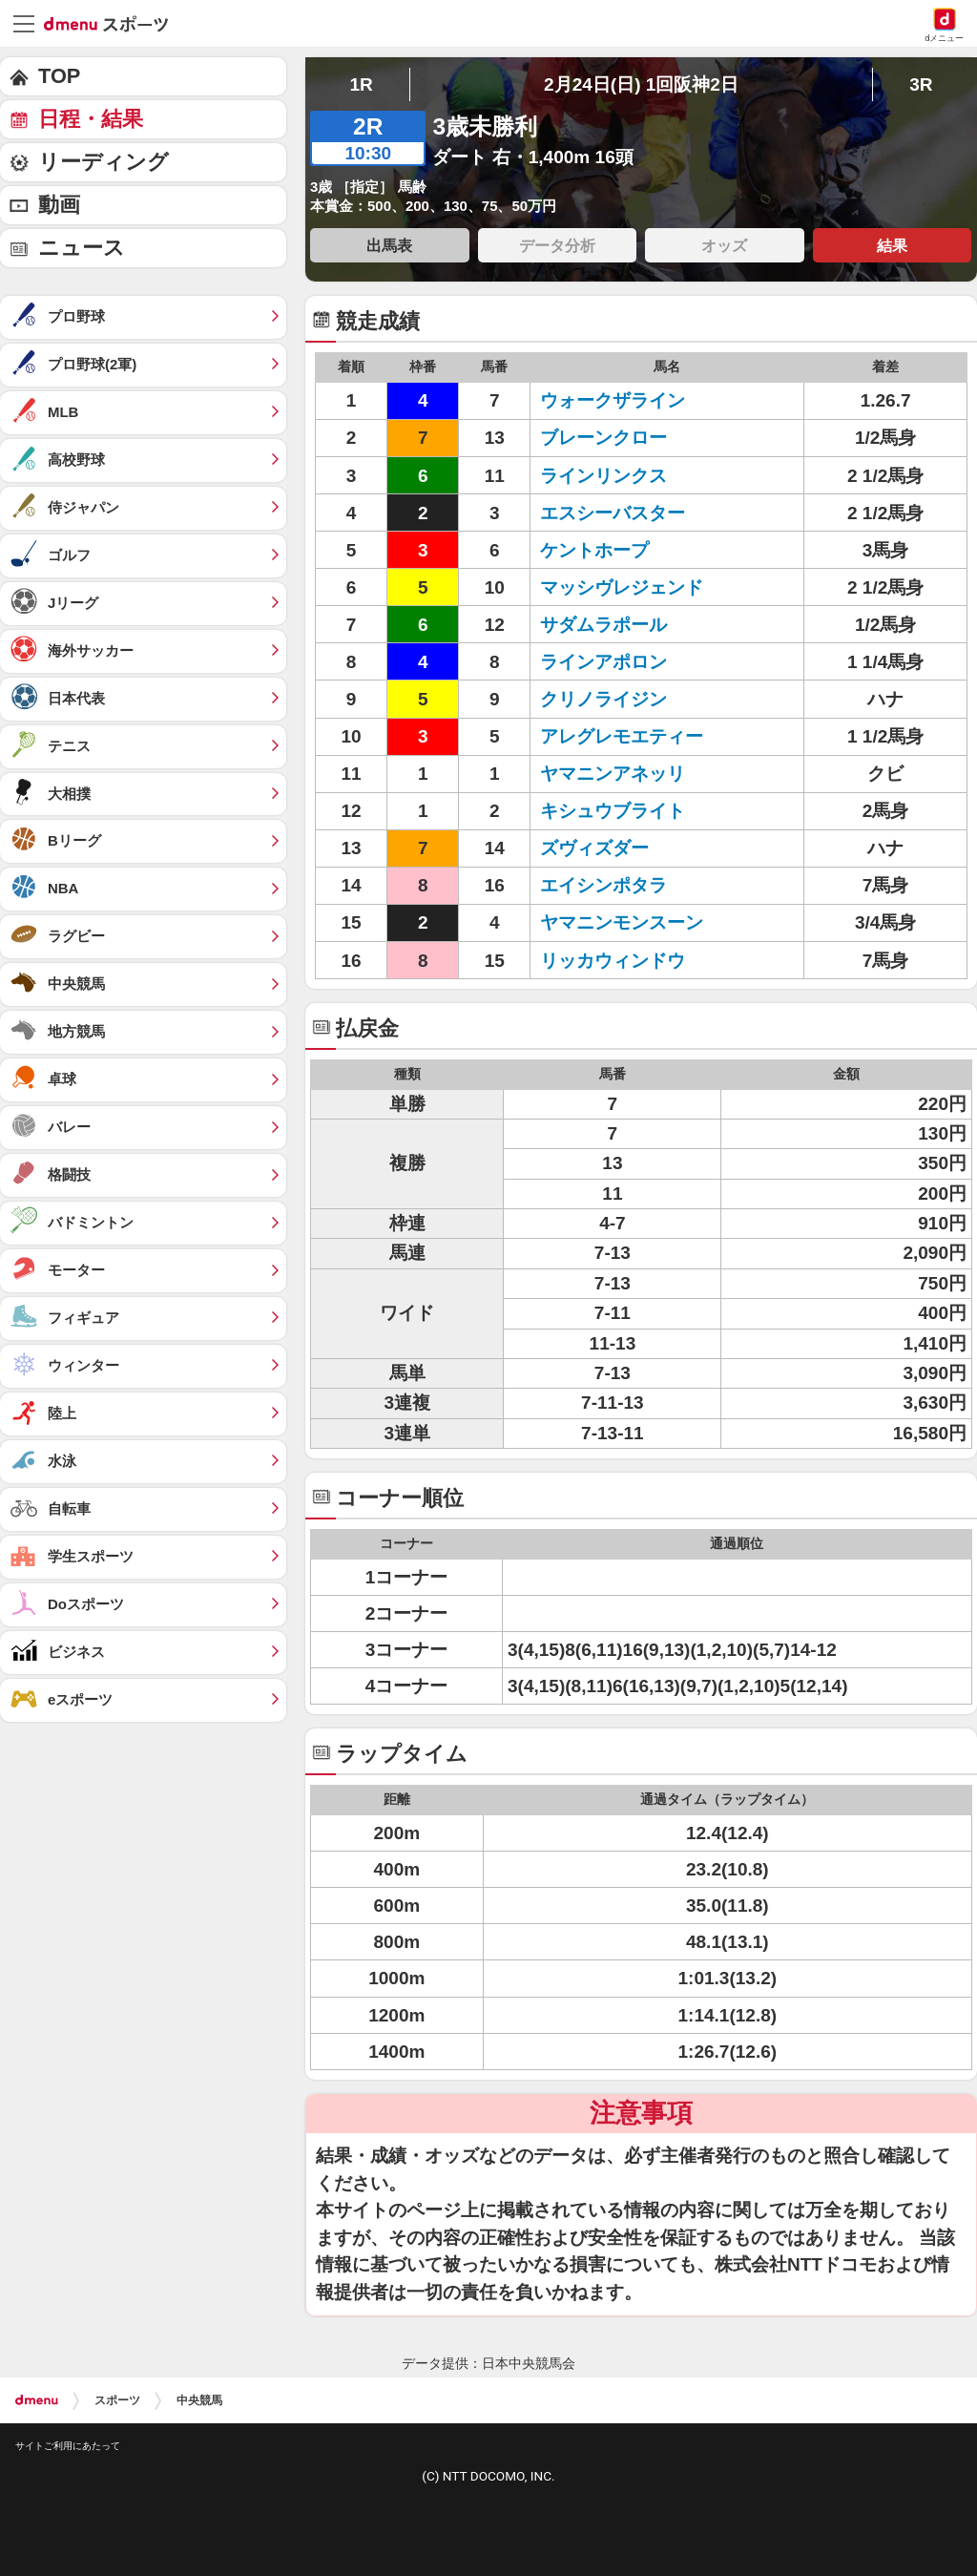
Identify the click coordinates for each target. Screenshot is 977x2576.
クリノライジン (603, 699)
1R (360, 84)
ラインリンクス (603, 476)
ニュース (81, 248)
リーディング (103, 162)
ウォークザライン (612, 400)
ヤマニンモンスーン (621, 922)
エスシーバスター (612, 513)
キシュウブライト (612, 811)
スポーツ (117, 2400)
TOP (59, 76)
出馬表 (389, 245)
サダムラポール (603, 625)
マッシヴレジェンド (621, 587)
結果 (892, 245)
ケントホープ (594, 550)
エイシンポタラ (603, 885)
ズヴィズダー (594, 848)
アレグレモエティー (621, 736)
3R (920, 84)
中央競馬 (199, 2400)
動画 (59, 205)
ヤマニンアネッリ (612, 774)
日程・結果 (90, 119)
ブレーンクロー (603, 438)
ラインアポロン (603, 662)
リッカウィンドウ (612, 961)
